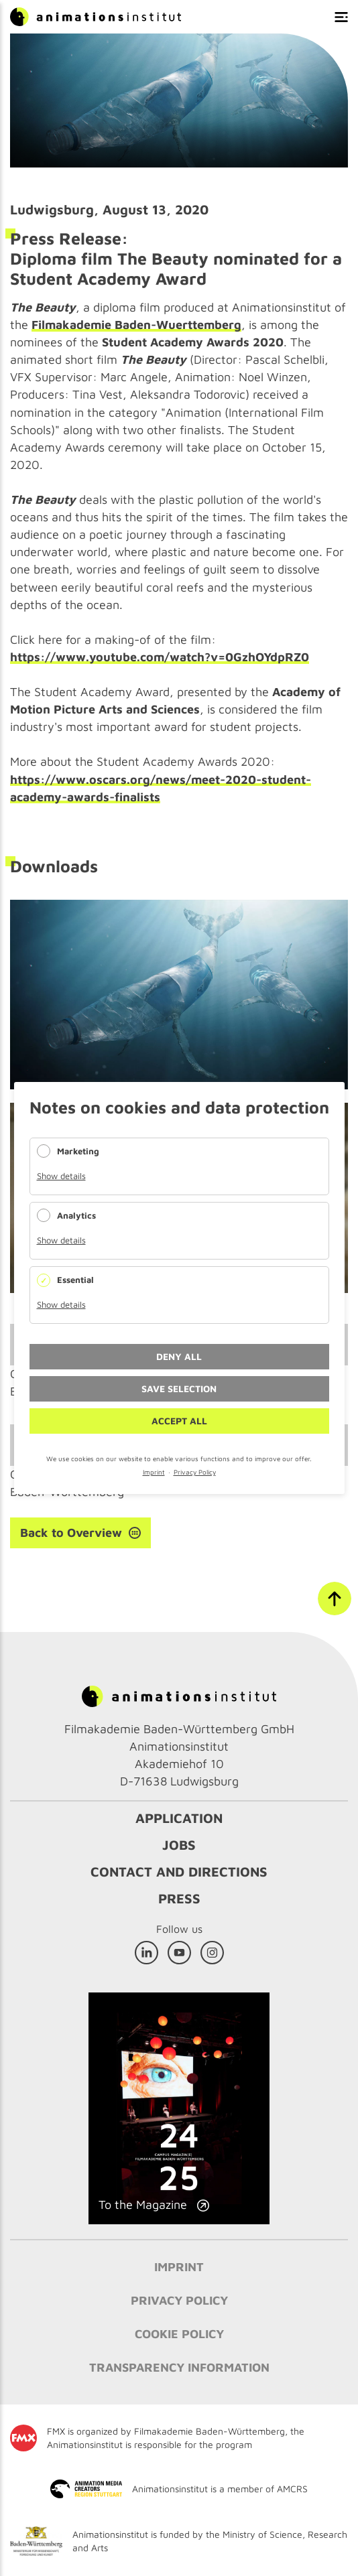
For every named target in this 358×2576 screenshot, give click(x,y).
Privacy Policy (195, 1472)
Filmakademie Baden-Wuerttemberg (136, 325)
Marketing (78, 1151)
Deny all (179, 1356)
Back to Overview (71, 1533)
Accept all (179, 1420)
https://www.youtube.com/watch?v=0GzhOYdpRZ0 (159, 657)
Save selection (179, 1388)
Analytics (76, 1215)
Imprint (154, 1472)
